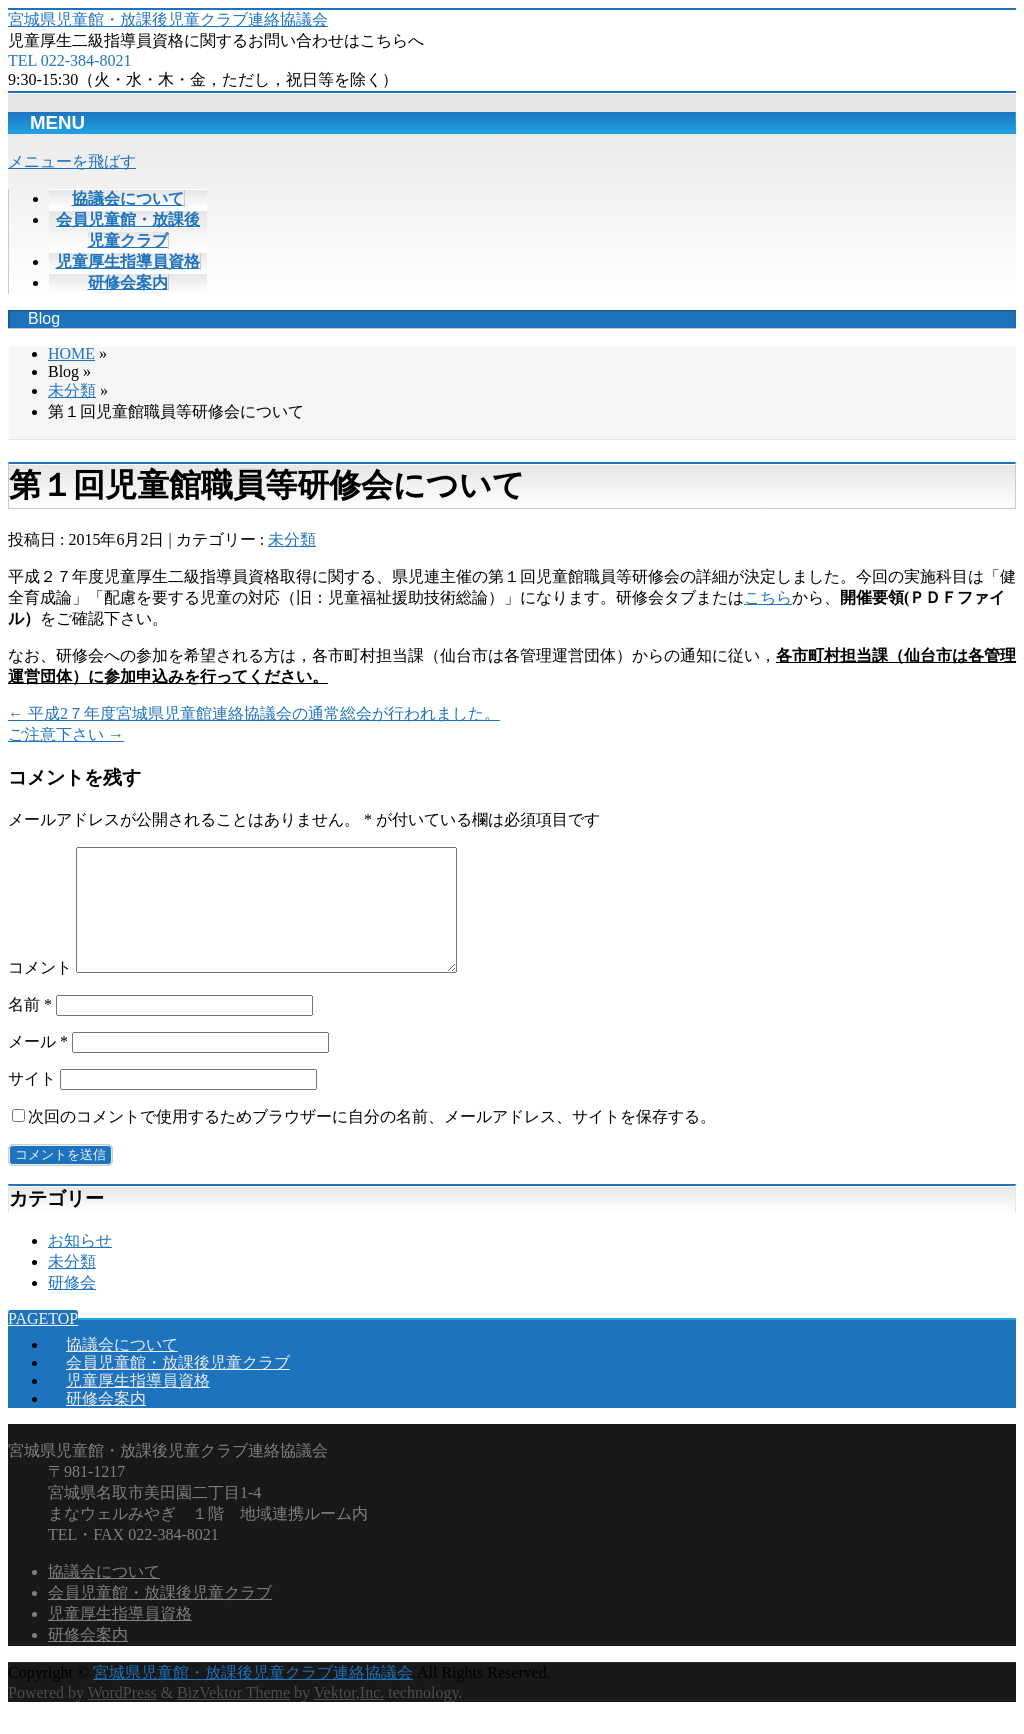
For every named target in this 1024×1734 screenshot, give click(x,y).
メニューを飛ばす (72, 161)
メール (38, 1065)
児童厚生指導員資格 (138, 1404)
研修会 (72, 1306)
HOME (71, 353)
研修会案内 (106, 1422)
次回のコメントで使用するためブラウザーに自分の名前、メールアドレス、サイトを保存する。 (372, 1140)
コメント (40, 991)
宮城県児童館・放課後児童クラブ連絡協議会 (168, 19)
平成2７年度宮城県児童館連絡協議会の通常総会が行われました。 (254, 713)
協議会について (122, 1368)
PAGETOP (43, 1342)
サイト (32, 1102)
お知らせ (80, 1264)
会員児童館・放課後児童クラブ (178, 1386)
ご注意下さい (66, 734)
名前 (30, 1028)
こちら (768, 597)
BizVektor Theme (233, 1716)
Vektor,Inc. (349, 1716)
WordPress (122, 1716)
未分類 (72, 390)
